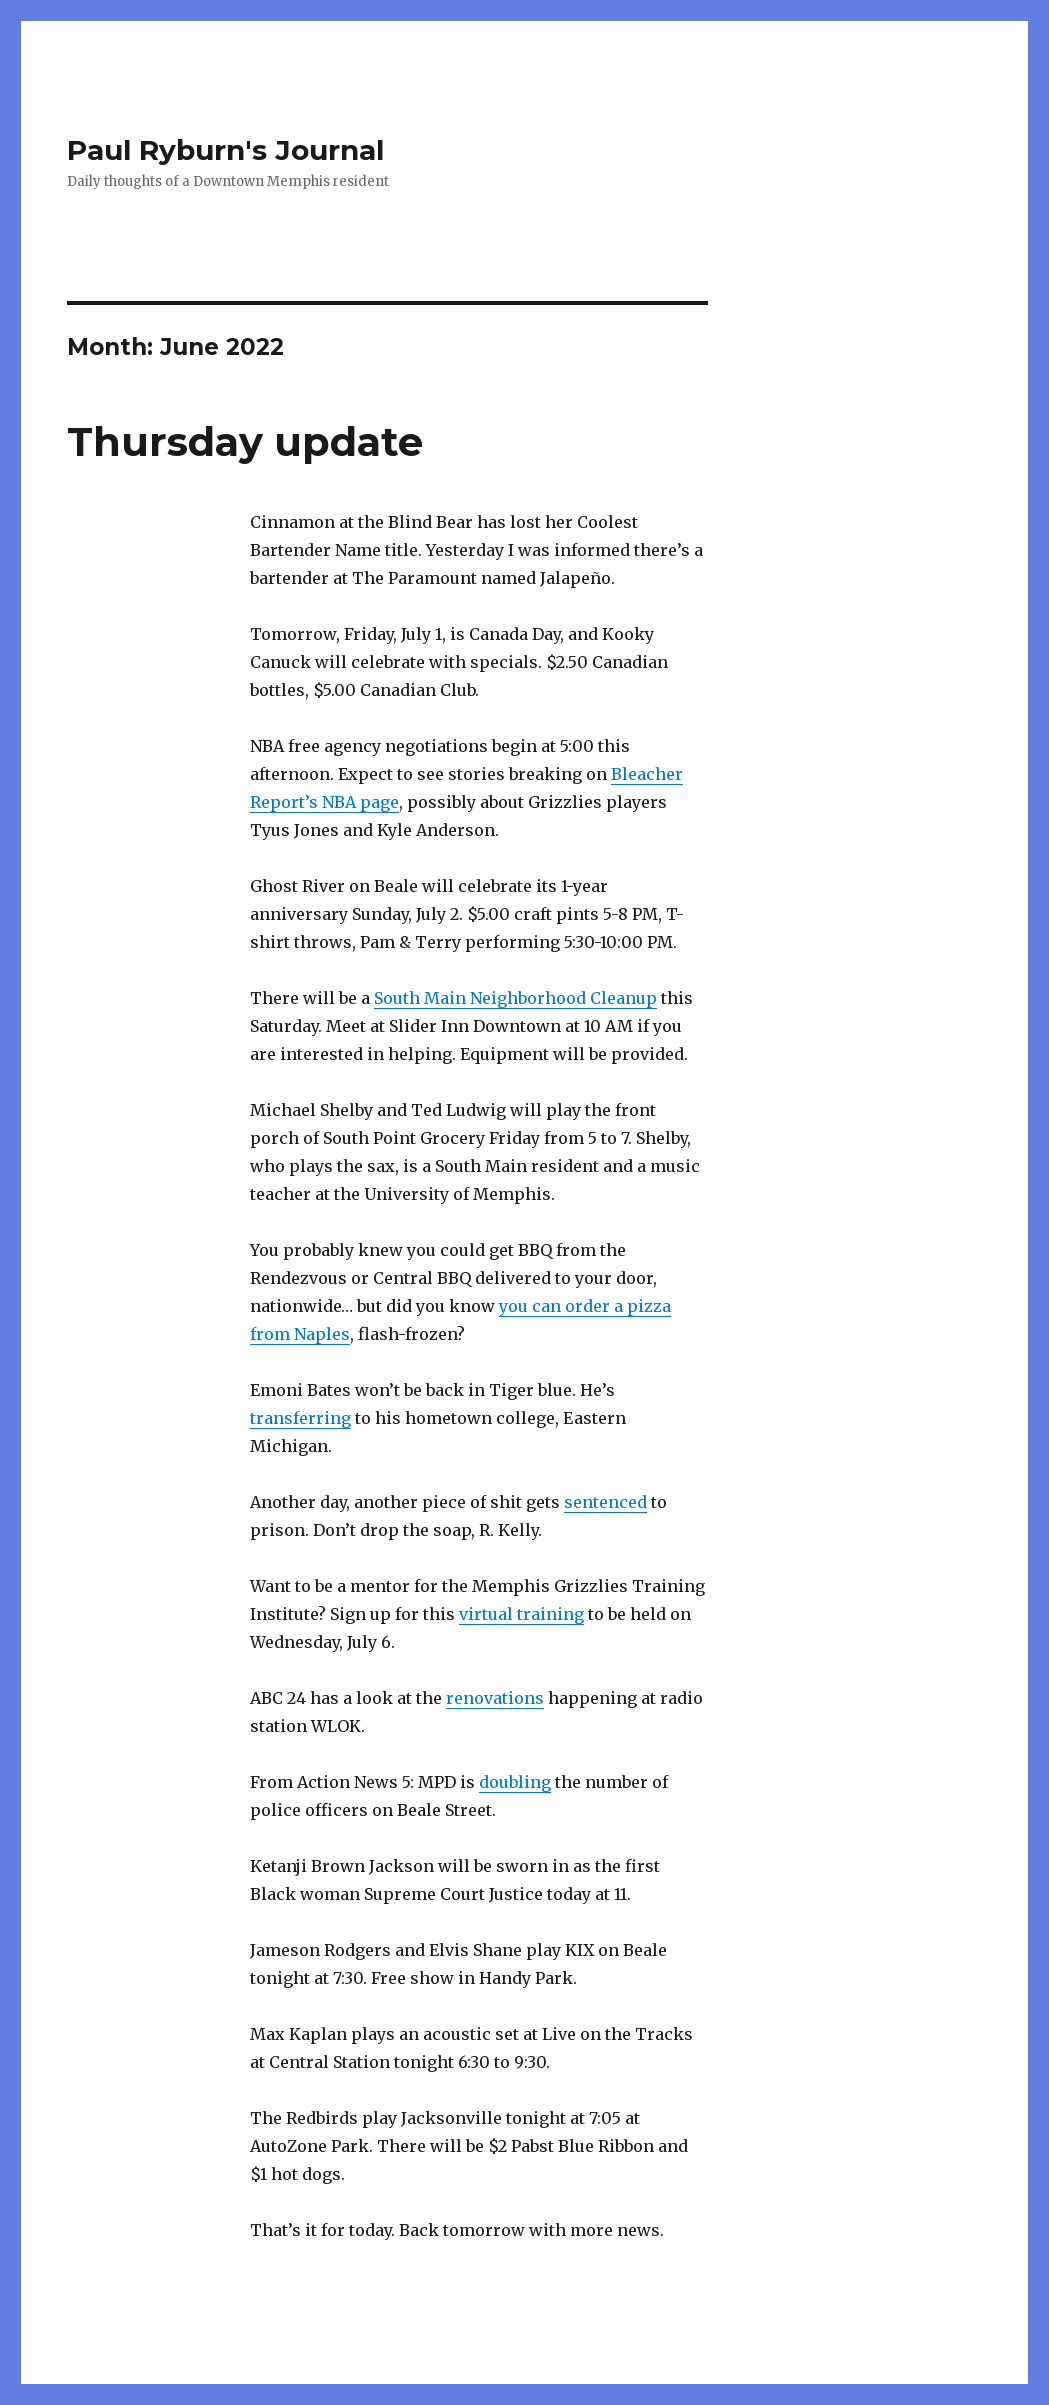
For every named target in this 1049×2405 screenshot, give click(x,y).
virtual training (521, 1614)
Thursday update (245, 441)
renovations (495, 1698)
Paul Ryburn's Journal (225, 150)
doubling (515, 1782)
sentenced (605, 1502)
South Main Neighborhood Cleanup (515, 998)
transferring (300, 1418)
